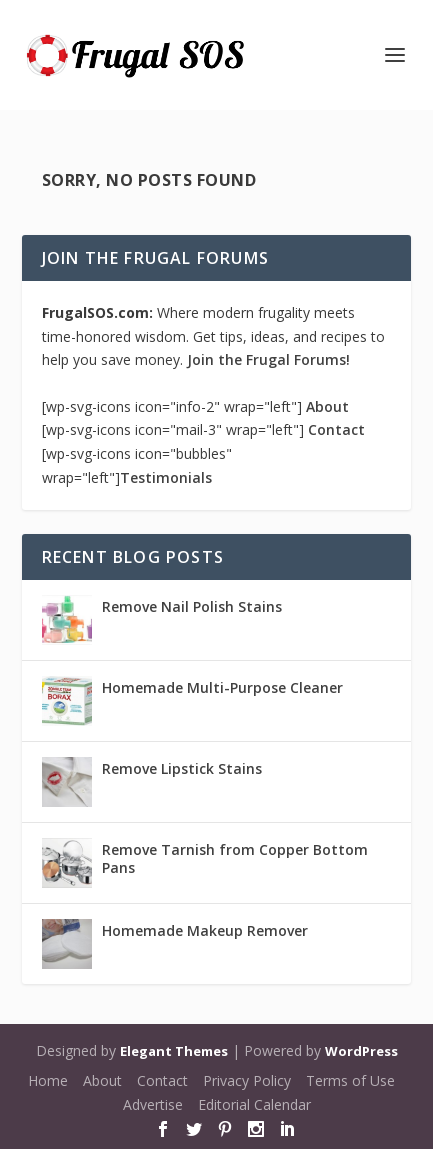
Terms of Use (350, 1080)
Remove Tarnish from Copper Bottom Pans (235, 858)
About (327, 406)
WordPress (361, 1051)
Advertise (153, 1104)
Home (48, 1080)
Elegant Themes (174, 1051)
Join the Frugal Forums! (268, 359)
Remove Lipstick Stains (182, 768)
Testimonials (166, 477)
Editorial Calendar (254, 1104)
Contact (336, 429)
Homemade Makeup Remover (205, 930)
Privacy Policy (247, 1080)
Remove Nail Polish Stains (192, 606)
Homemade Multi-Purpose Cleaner (222, 687)
